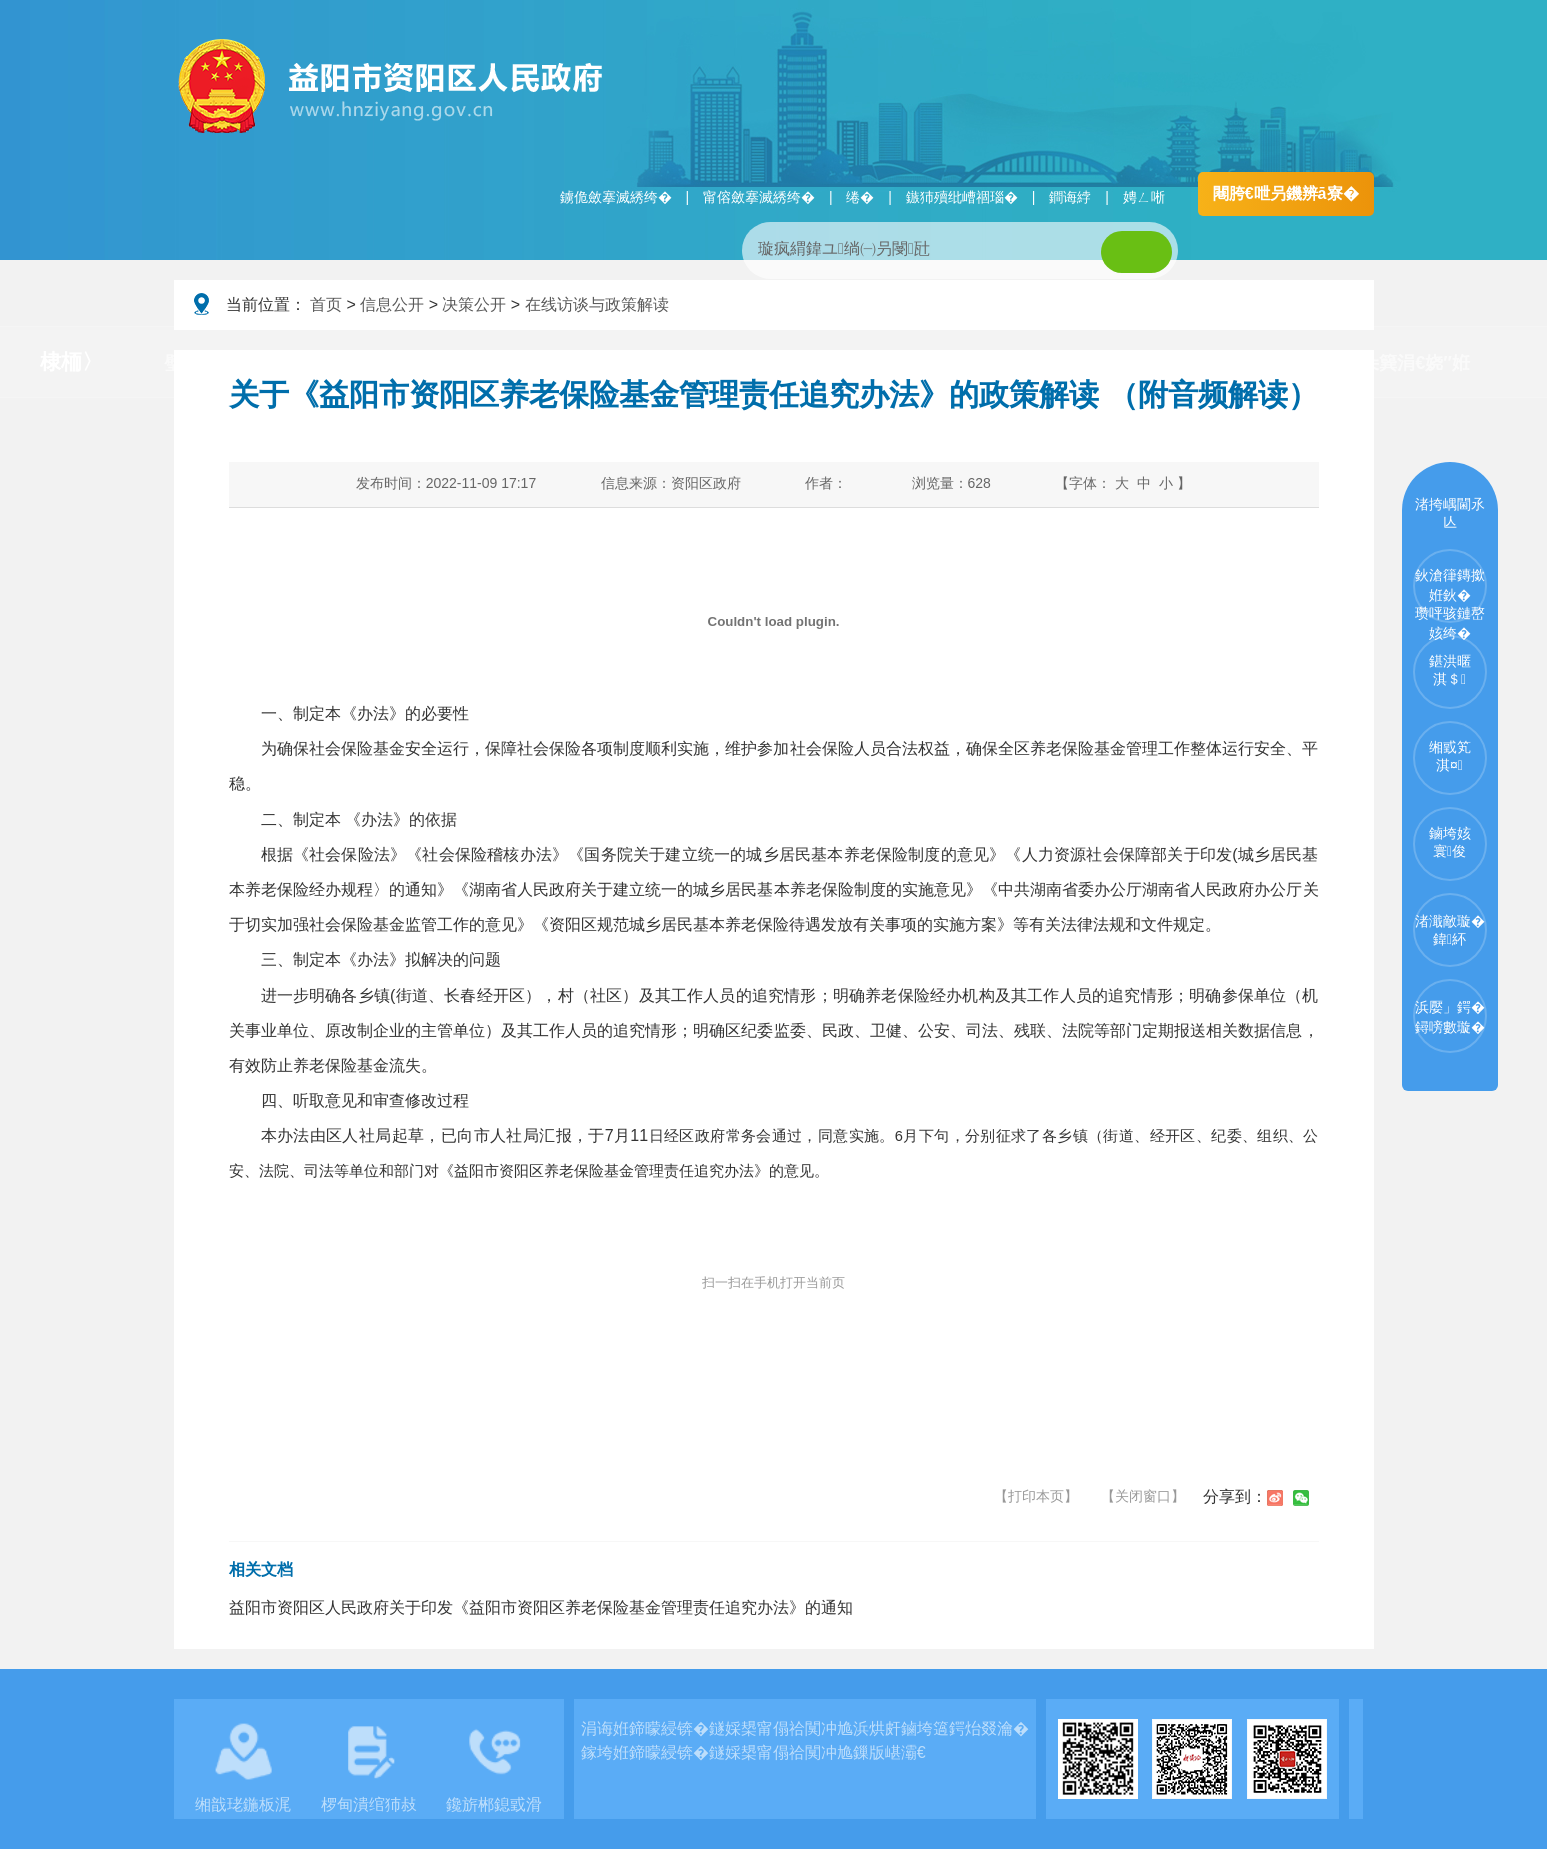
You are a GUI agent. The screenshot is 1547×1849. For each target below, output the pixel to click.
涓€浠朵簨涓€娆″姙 (1392, 363)
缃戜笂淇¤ (1450, 756)
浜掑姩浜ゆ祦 (1200, 363)
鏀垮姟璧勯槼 (388, 363)
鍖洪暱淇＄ (1450, 670)
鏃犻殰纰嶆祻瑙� (962, 197)
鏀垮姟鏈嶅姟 (1030, 363)
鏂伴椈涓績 (708, 363)
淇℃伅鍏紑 (551, 363)
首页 (326, 304)
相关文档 (261, 1569)
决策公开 (474, 304)
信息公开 (392, 304)
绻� (860, 197)
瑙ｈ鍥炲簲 (866, 363)
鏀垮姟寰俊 (1450, 842)
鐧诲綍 (1070, 197)
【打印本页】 (1036, 1496)
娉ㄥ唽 (1144, 197)
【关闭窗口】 (1143, 1496)
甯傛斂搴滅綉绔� (759, 197)
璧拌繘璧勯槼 (218, 363)
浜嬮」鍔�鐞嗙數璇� (1450, 1017)
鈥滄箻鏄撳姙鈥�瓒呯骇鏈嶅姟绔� (1450, 595)
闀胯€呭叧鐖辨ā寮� (1286, 193)
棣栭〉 (71, 361)
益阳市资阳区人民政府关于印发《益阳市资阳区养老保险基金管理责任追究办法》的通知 (541, 1607)
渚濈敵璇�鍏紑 (1450, 930)
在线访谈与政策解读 (597, 304)
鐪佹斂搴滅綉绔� (616, 197)
